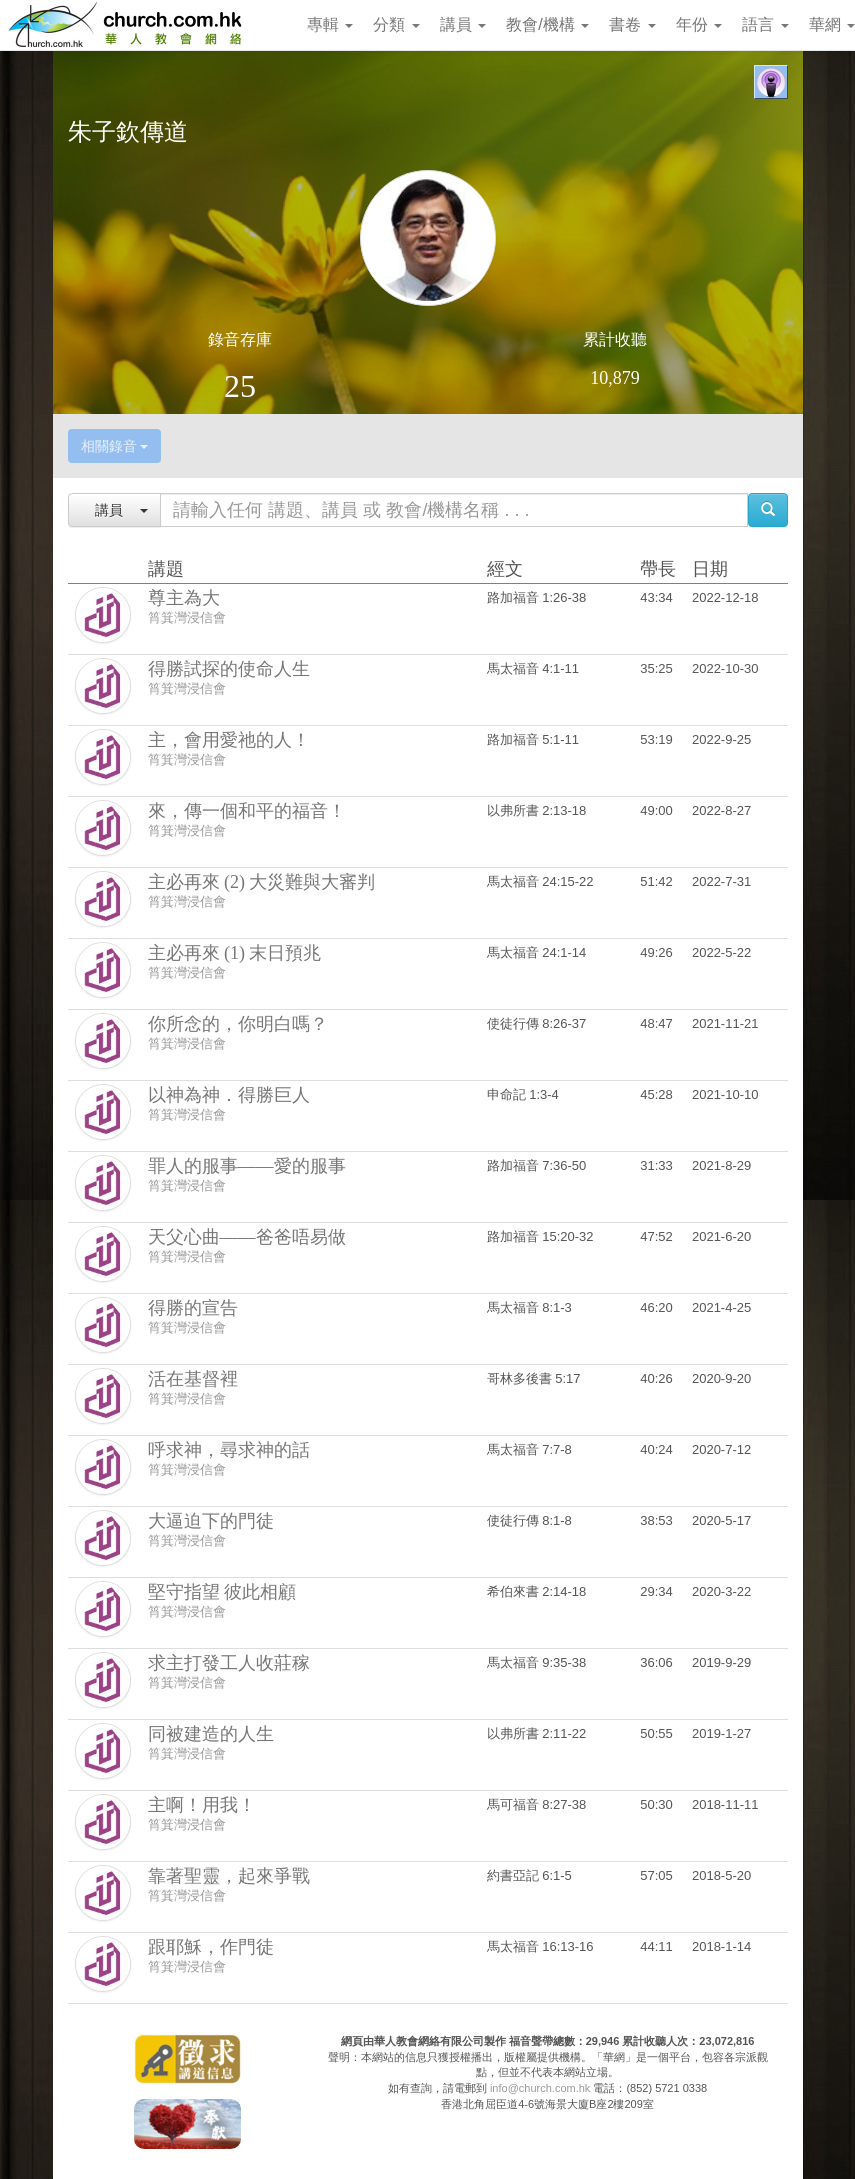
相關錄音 (115, 446)
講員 (463, 24)
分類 (396, 24)
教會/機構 (547, 24)
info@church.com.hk (540, 2088)
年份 (699, 24)
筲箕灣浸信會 (187, 617)
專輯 (330, 24)
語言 (765, 24)
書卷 (632, 24)
